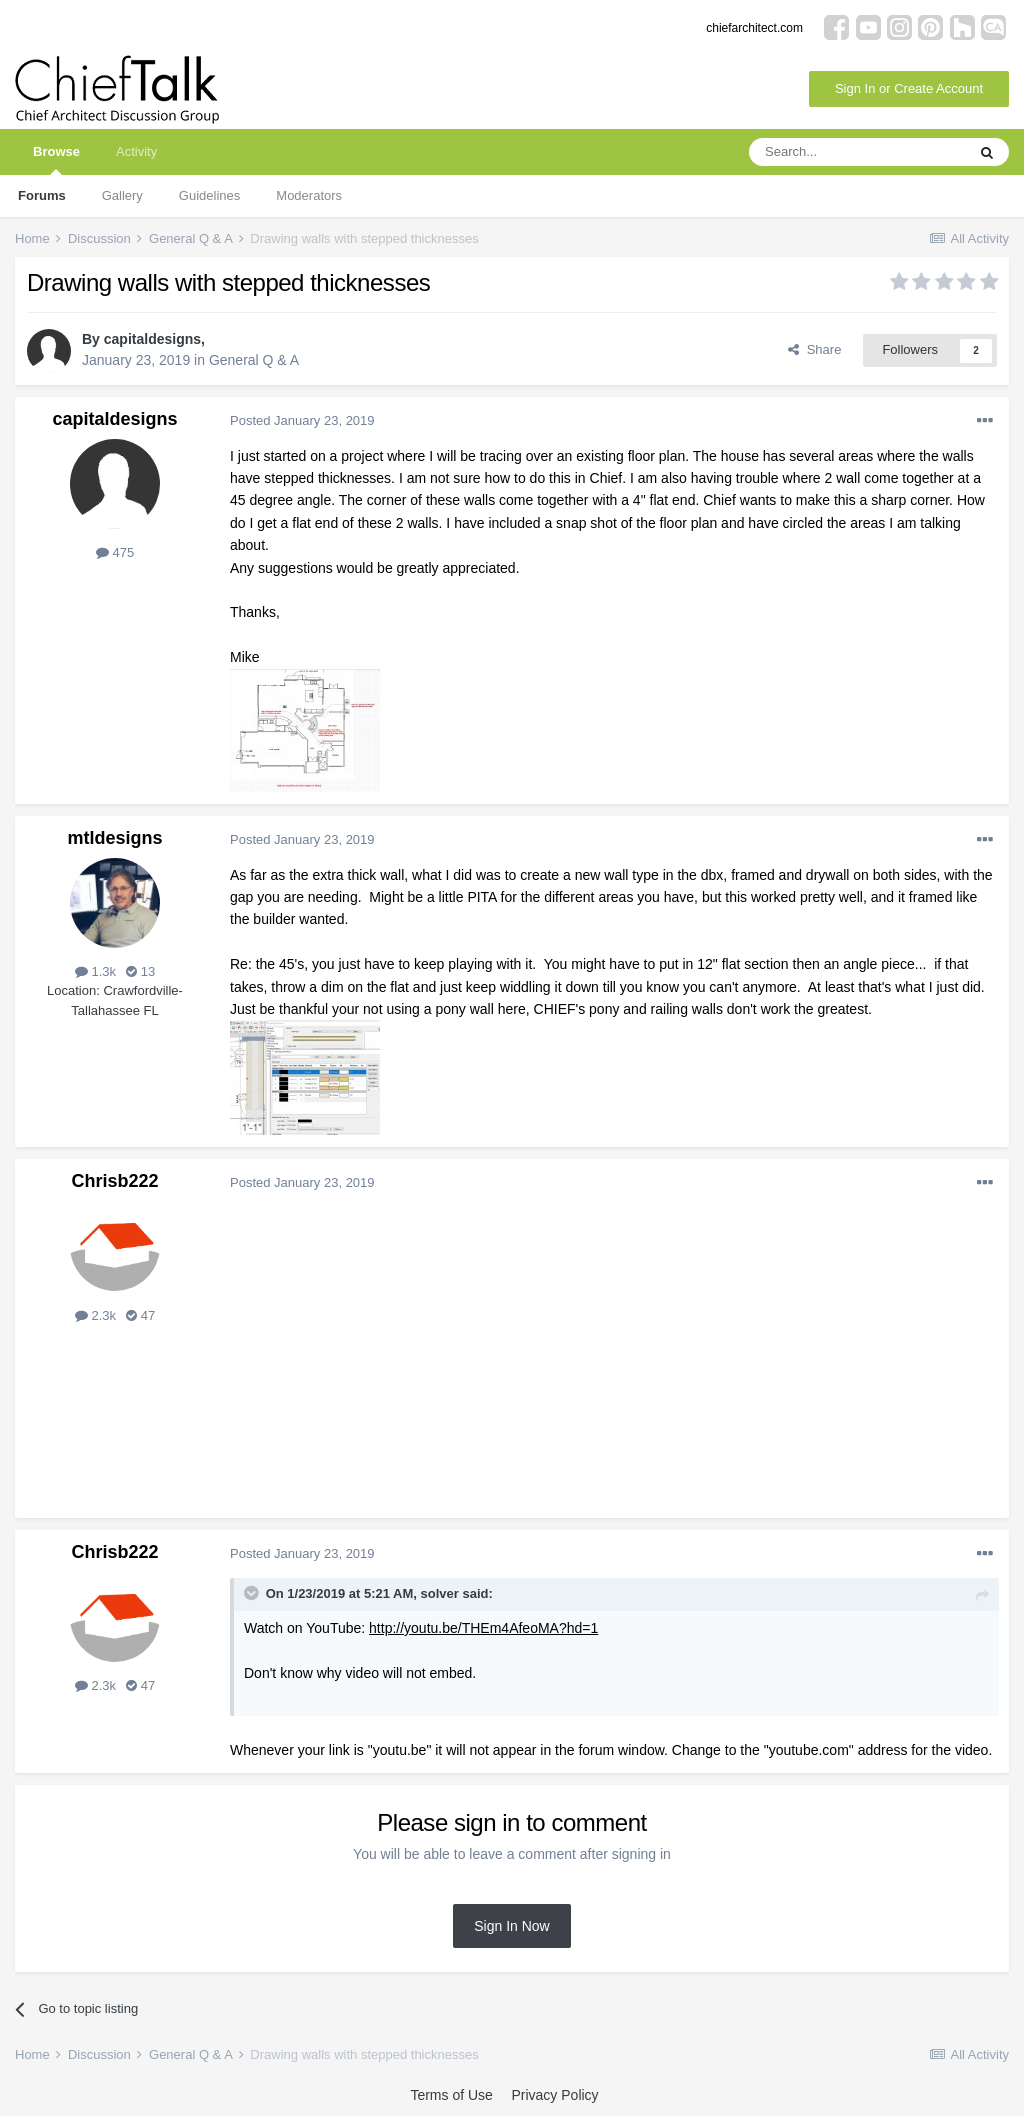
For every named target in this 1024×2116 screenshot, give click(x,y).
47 (140, 1315)
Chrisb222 (114, 1181)
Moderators (309, 195)
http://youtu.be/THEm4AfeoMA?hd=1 (483, 1628)
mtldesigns (114, 838)
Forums (42, 195)
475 (115, 552)
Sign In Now (511, 1926)
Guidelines (209, 195)
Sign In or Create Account (909, 88)
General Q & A (254, 360)
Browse (56, 159)
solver (440, 1593)
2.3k (95, 1315)
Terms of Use (451, 2095)
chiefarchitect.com (754, 28)
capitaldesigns (152, 339)
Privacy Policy (554, 2095)
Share (814, 349)
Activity (136, 151)
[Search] (857, 152)
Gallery (122, 195)
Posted (302, 420)
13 (140, 971)
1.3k (95, 971)
